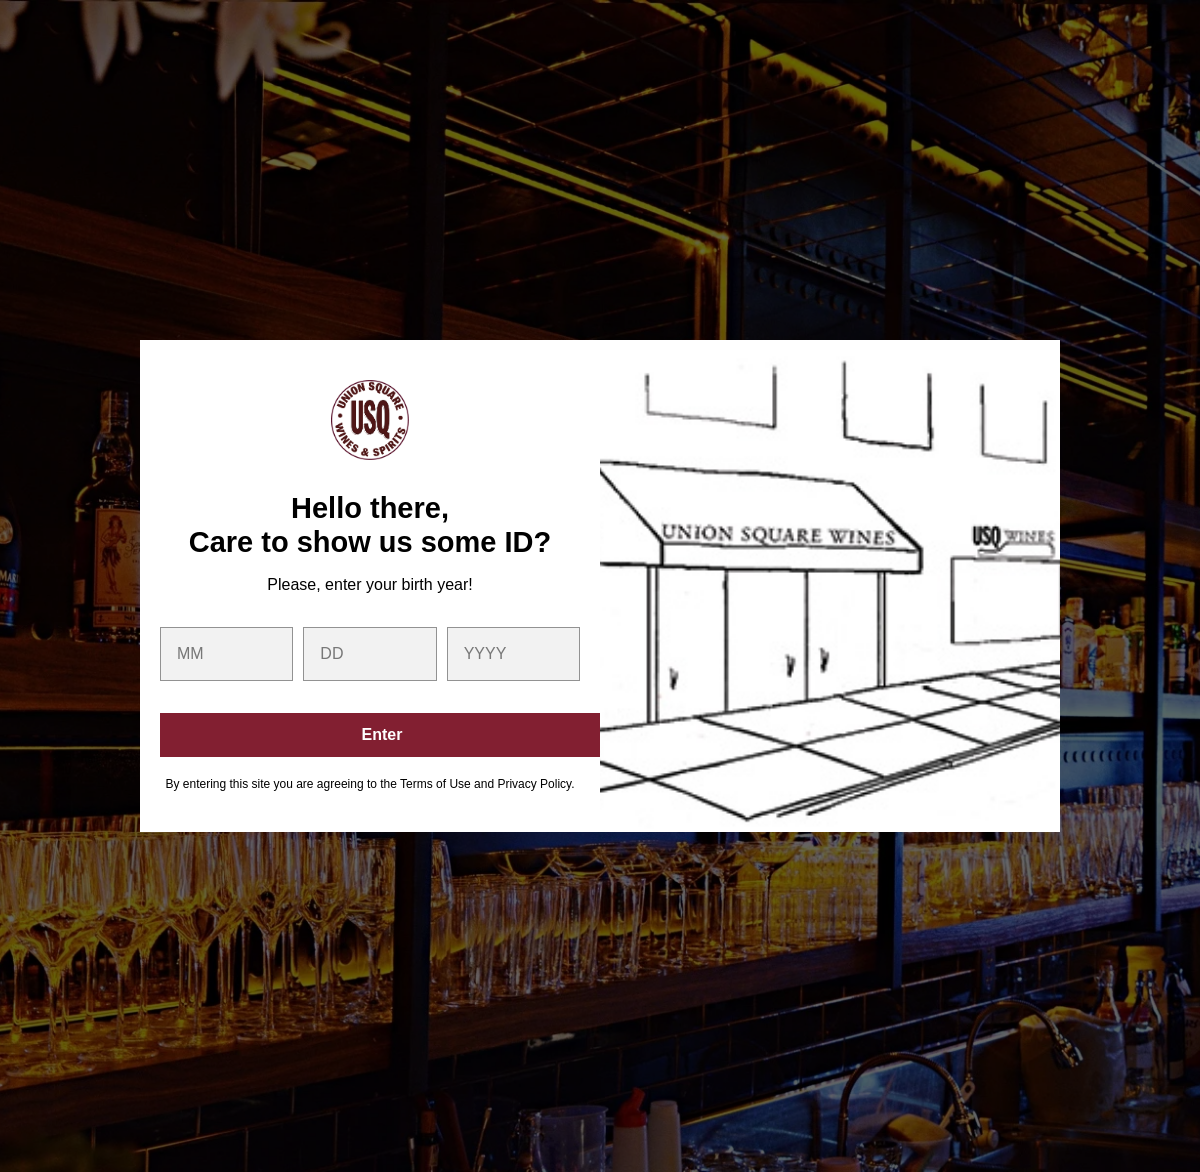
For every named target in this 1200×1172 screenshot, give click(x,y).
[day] (369, 654)
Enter (382, 734)
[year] (513, 654)
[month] (226, 654)
